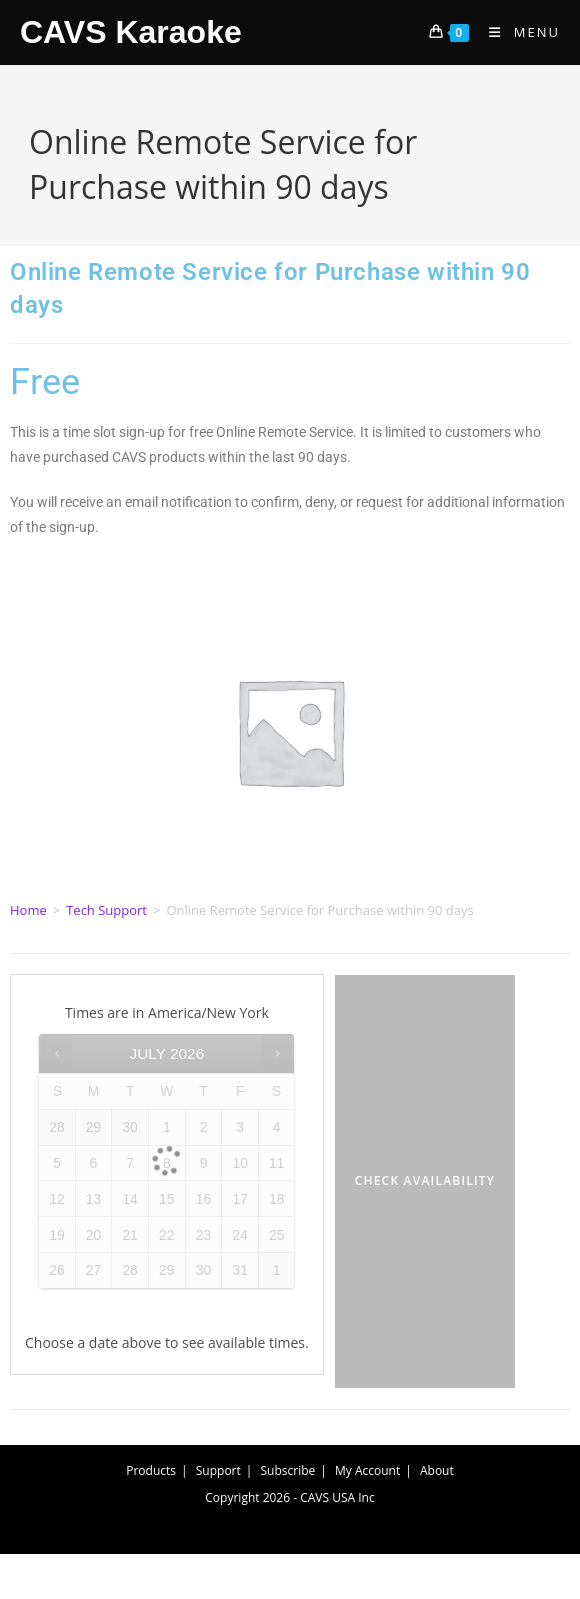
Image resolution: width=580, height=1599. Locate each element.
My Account (367, 1470)
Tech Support (106, 910)
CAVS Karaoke (131, 32)
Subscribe (288, 1470)
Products (151, 1470)
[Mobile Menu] (517, 32)
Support (218, 1470)
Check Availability (425, 1180)
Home (28, 910)
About (437, 1470)
